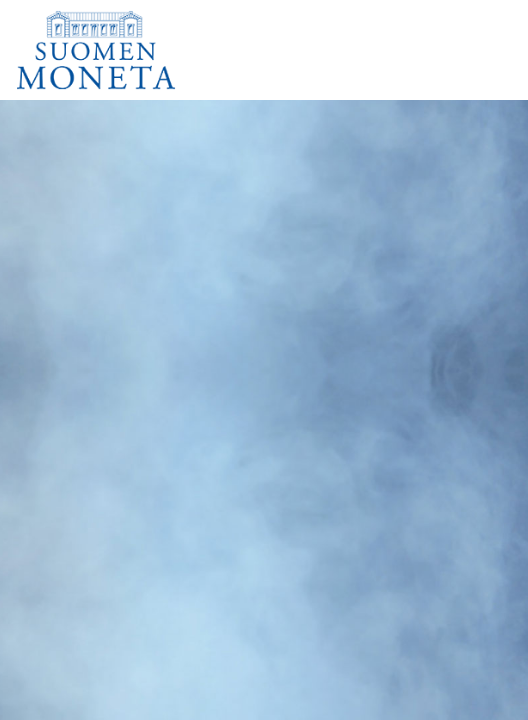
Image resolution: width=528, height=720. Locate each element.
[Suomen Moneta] (110, 50)
